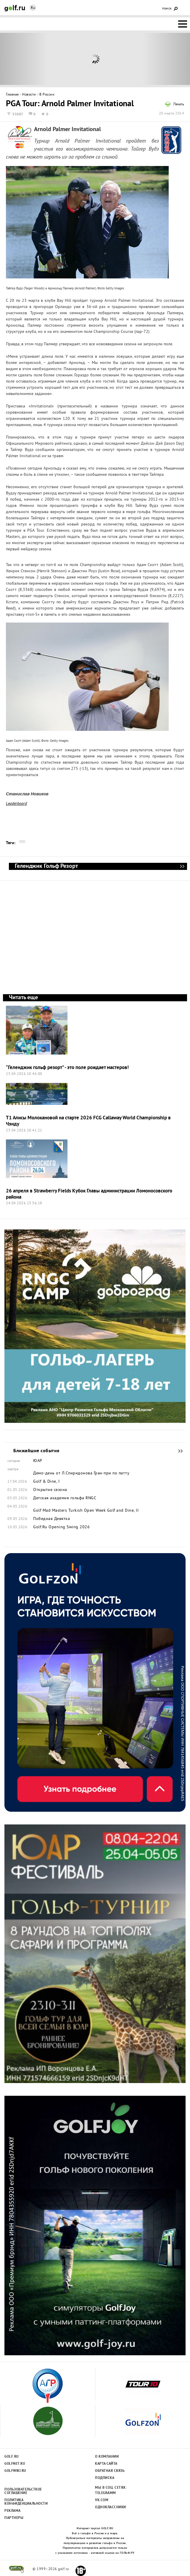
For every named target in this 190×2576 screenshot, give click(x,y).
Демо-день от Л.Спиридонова (62, 1473)
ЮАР (37, 1461)
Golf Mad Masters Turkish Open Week (69, 1511)
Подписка (104, 2478)
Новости (29, 95)
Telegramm (105, 2493)
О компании (107, 2457)
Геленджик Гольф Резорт (182, 866)
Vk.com (101, 2500)
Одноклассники (110, 2507)
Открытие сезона (50, 1490)
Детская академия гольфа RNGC (64, 1498)
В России (46, 95)
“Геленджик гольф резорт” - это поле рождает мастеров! (67, 1068)
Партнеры (13, 2518)
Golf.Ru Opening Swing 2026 (61, 1527)
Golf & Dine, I (46, 1482)
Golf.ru (11, 2457)
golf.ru (16, 2569)
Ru (33, 8)
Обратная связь (110, 2471)
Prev (24, 59)
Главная (12, 95)
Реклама (12, 2511)
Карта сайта (106, 2464)
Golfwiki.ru (15, 2471)
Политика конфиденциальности (22, 2502)
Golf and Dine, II (123, 1511)
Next (166, 59)
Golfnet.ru (14, 2464)
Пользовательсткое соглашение (22, 2491)
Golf (14, 8)
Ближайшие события (178, 1451)
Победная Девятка (51, 1519)
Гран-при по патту (112, 1473)
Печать (178, 105)
